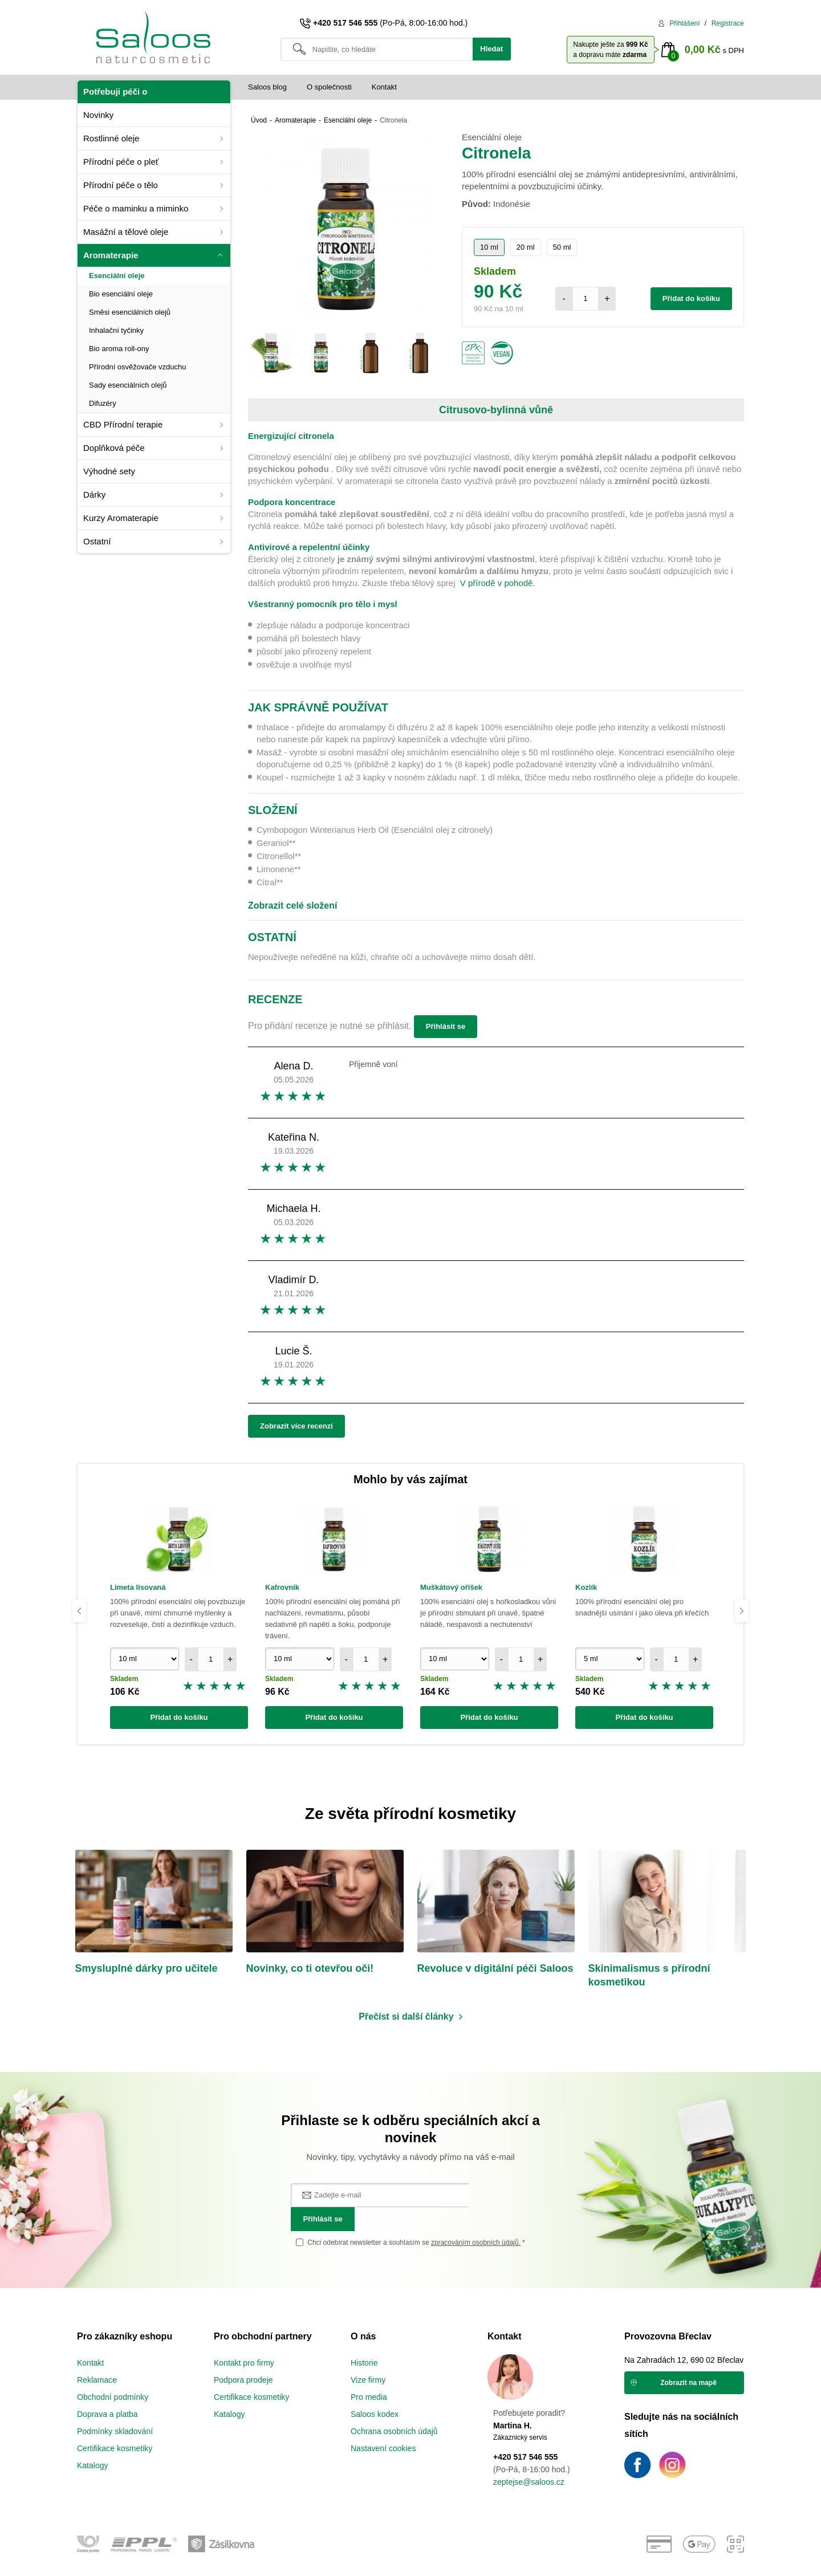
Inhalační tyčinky (116, 330)
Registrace (728, 23)
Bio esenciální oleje (121, 294)
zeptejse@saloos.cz (528, 2460)
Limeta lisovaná (138, 1587)
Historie (364, 2341)
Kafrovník (282, 1587)
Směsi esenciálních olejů (129, 312)
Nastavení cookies (383, 2427)
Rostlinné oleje (111, 138)
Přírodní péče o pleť (120, 161)
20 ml (526, 247)
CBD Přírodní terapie (122, 424)
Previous (77, 1611)
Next (743, 1611)
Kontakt (384, 87)
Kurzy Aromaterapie (120, 518)
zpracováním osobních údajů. (476, 2221)
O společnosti (329, 87)
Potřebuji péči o (115, 91)
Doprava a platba (107, 2393)
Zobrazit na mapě (688, 2362)
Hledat (491, 48)
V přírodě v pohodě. (497, 583)
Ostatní (97, 541)
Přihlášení (684, 23)
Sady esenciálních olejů (128, 385)
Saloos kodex (375, 2393)
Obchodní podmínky (112, 2375)
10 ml (489, 247)
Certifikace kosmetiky (114, 2427)
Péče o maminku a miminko (135, 208)
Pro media (369, 2375)
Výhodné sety (109, 471)
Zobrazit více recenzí (296, 1426)
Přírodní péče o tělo (120, 185)
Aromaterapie (111, 255)
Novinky (98, 115)
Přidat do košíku (691, 298)
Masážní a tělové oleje (125, 232)
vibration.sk (478, 2558)
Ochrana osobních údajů (394, 2410)
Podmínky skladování (115, 2410)
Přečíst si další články (406, 2019)
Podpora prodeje (243, 2358)
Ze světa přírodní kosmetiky (410, 1813)
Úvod (259, 120)
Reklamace (97, 2358)
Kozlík (586, 1587)
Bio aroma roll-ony (119, 348)
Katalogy (92, 2444)
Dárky (94, 494)
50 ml (562, 247)
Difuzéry (102, 403)
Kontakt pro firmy (244, 2341)
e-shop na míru (405, 2558)
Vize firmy (368, 2358)
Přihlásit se (445, 1026)
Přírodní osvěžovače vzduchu (137, 367)
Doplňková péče (114, 448)
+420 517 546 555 (345, 22)
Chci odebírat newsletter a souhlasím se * (416, 2221)
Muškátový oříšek (451, 1587)
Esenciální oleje (117, 275)
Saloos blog (267, 87)
